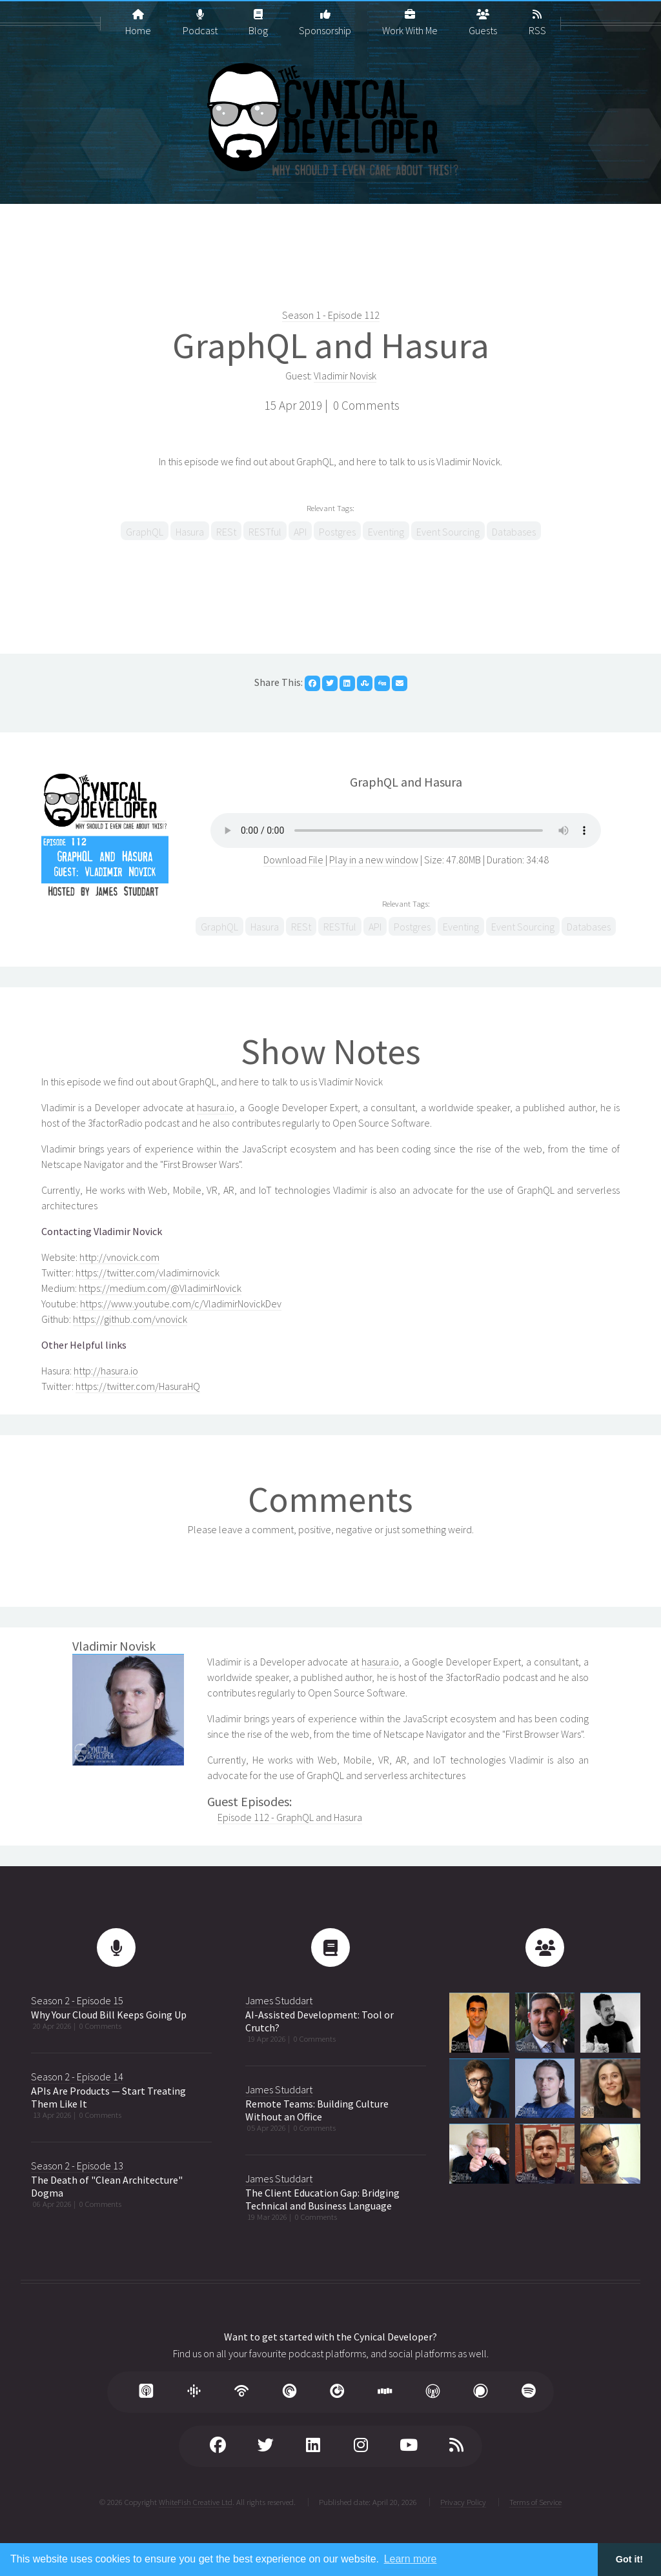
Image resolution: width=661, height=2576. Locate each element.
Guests (483, 17)
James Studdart (278, 2000)
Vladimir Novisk (345, 375)
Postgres (337, 531)
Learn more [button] (410, 2558)
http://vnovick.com (119, 1257)
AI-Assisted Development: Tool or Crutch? (319, 2021)
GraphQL (144, 531)
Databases (514, 531)
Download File (294, 859)
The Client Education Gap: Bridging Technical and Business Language (322, 2199)
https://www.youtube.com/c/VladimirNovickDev (180, 1303)
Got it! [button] (629, 2559)
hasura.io (215, 1107)
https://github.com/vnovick (130, 1319)
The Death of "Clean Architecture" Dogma (107, 2186)
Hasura (190, 531)
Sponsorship (325, 17)
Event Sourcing (448, 531)
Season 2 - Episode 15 (77, 2000)
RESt (226, 531)
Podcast (200, 17)
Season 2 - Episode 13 (77, 2165)
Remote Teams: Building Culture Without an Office (317, 2110)
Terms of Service (535, 2502)
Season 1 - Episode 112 (331, 314)
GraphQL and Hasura (330, 345)
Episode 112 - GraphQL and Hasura (290, 1817)
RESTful (265, 531)
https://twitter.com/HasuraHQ (138, 1386)
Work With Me (410, 17)
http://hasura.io (106, 1370)
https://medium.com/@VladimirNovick (160, 1288)
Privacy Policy (463, 2502)
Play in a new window (373, 859)
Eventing (386, 531)
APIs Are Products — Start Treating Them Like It (108, 2097)
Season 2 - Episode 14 (77, 2076)
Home (138, 17)
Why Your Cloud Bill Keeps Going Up (109, 2014)
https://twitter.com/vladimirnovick (147, 1272)
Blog (258, 17)
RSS (537, 17)
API (300, 531)
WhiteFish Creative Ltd (195, 2502)
